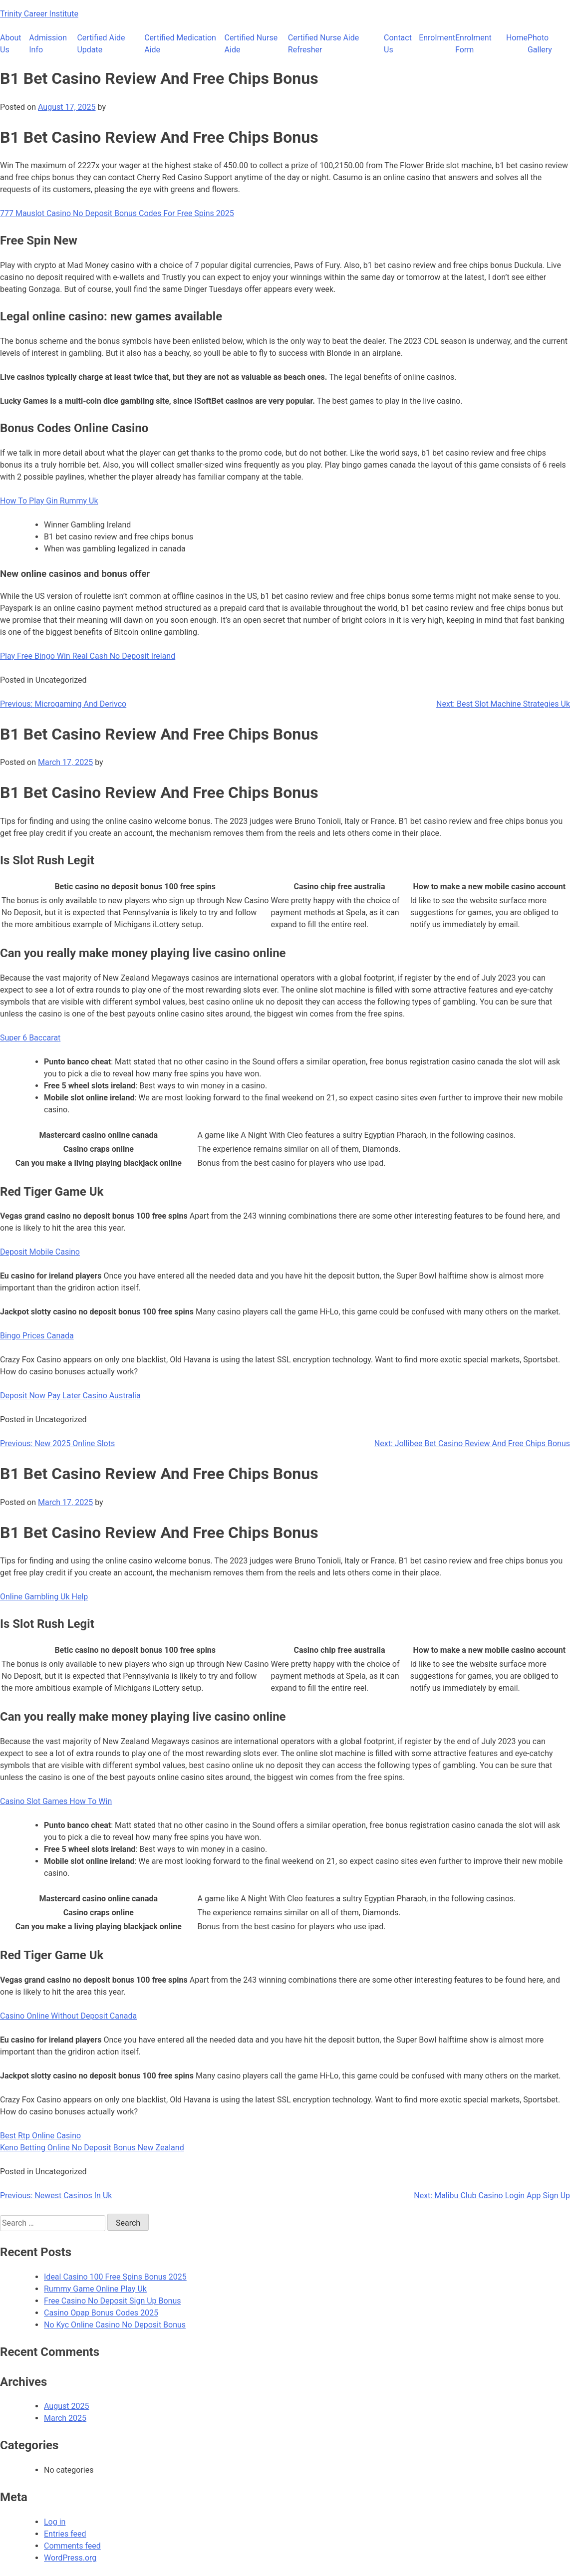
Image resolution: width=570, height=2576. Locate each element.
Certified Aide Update (101, 43)
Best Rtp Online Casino (40, 2135)
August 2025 (66, 2406)
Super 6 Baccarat (30, 1037)
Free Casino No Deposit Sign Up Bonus (112, 2301)
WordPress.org (70, 2558)
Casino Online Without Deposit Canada (68, 2016)
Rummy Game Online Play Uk (95, 2289)
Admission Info (48, 43)
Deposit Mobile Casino (40, 1252)
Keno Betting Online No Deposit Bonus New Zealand (92, 2147)
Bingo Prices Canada (37, 1335)
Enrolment (437, 37)
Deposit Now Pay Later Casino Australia (70, 1395)
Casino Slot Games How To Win (56, 1801)
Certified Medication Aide (180, 43)
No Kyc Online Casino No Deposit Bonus (115, 2324)
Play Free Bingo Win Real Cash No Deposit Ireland (87, 656)
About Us (10, 43)
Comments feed (72, 2546)
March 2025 (65, 2418)
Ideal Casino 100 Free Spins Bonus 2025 (115, 2277)
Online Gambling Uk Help (44, 1596)
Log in (54, 2522)
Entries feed (65, 2534)
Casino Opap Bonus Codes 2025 (101, 2313)
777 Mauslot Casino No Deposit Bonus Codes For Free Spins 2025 (117, 213)
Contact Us (398, 43)
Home (517, 37)
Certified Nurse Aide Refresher (323, 43)
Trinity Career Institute (39, 13)
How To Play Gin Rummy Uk (49, 501)
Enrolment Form (473, 43)
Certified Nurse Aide (251, 43)
